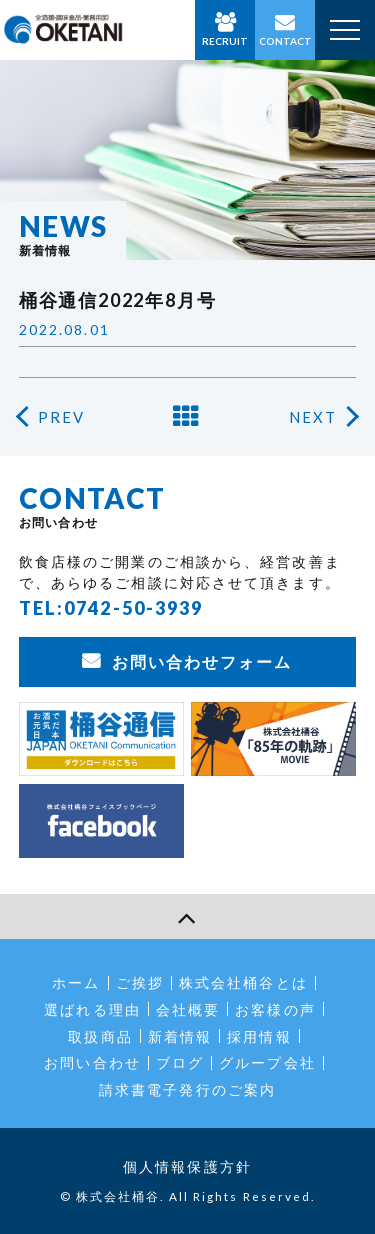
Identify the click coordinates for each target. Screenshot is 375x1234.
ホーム (76, 982)
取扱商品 (100, 1036)
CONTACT (285, 41)
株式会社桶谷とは (243, 982)
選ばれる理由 (92, 1009)
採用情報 (259, 1036)
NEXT (313, 417)
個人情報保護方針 (187, 1166)
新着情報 (180, 1036)
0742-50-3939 (133, 608)
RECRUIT (225, 41)
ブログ (180, 1062)
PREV (61, 417)
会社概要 (188, 1009)
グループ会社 (267, 1062)
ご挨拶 (140, 982)
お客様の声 (275, 1009)
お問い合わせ (92, 1062)
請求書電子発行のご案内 (187, 1089)
